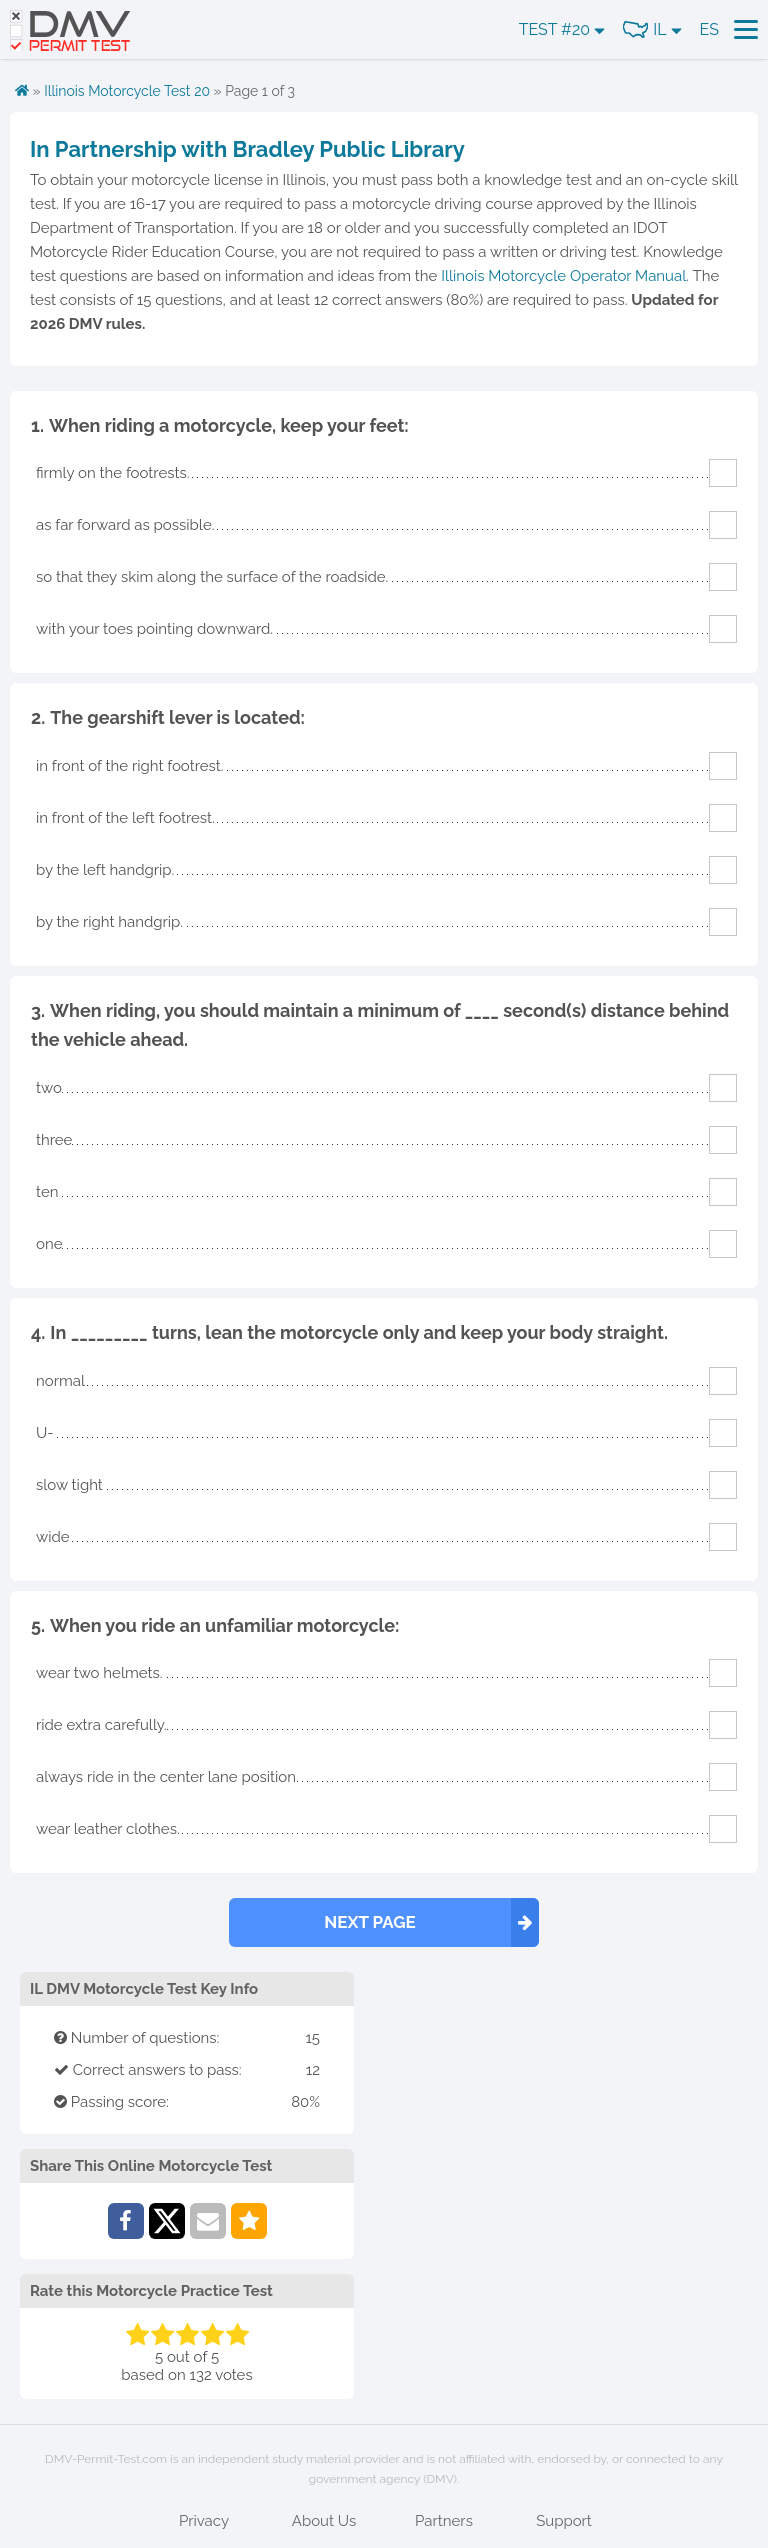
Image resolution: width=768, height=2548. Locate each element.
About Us (324, 2521)
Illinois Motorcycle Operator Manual (563, 276)
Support (564, 2521)
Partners (444, 2521)
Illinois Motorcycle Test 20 (127, 91)
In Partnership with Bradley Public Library (247, 149)
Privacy (204, 2521)
